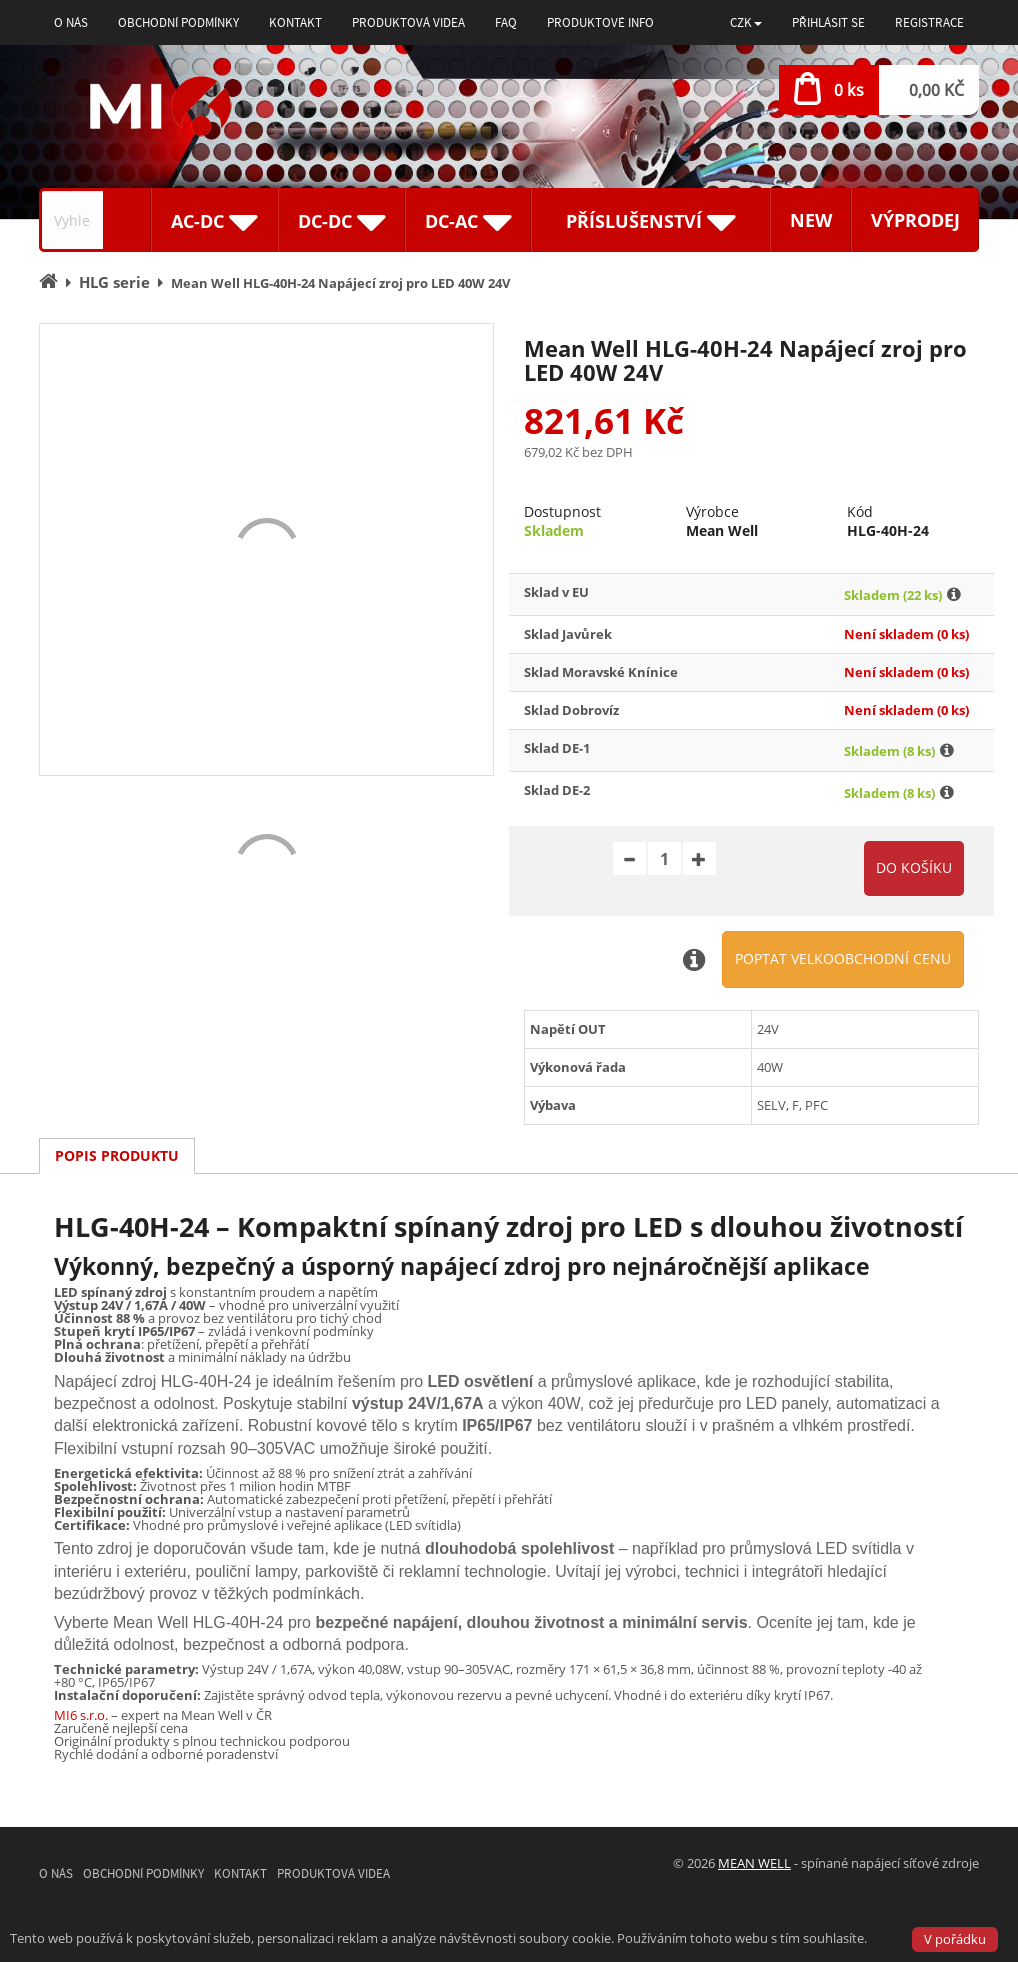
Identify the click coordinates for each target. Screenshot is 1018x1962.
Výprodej (915, 220)
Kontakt (295, 22)
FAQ (506, 22)
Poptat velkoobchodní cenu (843, 958)
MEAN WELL (754, 1863)
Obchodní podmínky (178, 22)
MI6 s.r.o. (81, 1715)
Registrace (929, 22)
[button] (746, 22)
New (811, 220)
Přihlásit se (828, 22)
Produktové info (600, 22)
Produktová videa (408, 22)
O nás (71, 22)
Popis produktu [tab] (117, 1155)
